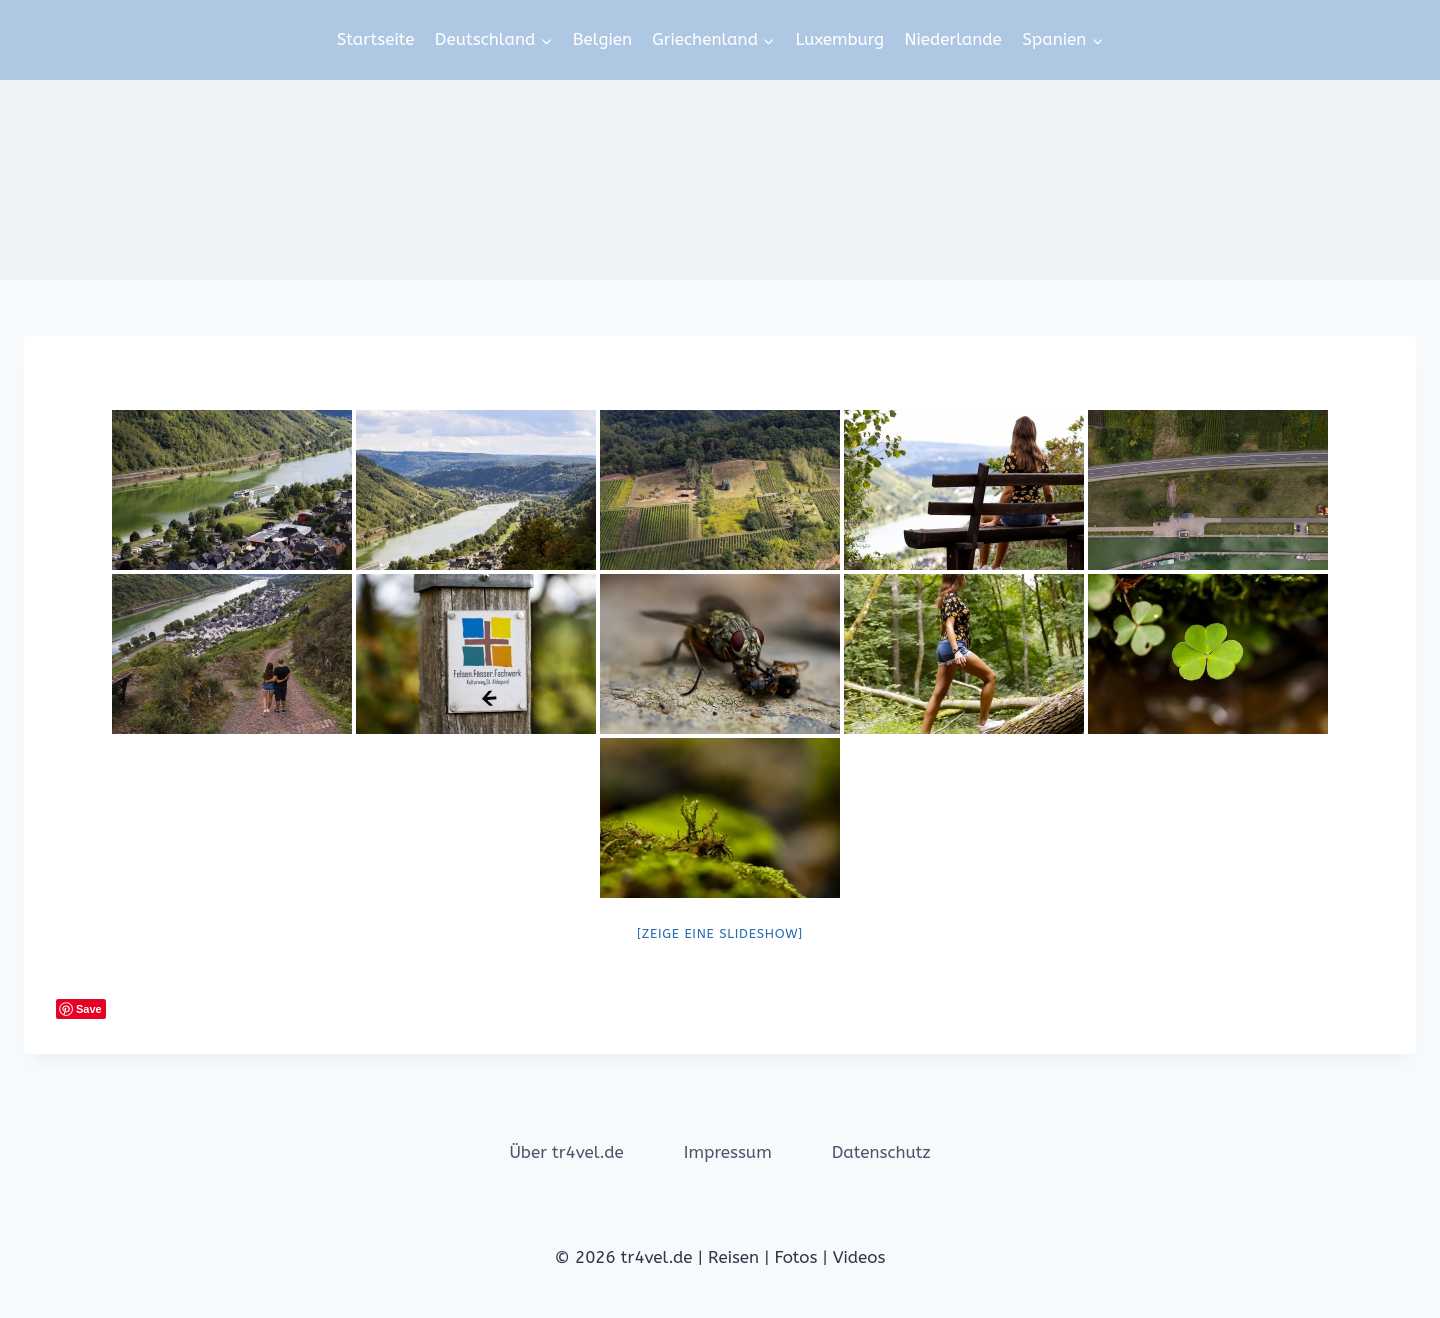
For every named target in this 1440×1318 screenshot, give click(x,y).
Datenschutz (881, 1152)
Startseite (376, 39)
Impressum (728, 1152)
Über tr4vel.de (566, 1152)
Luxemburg (839, 39)
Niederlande (952, 39)
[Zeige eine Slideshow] (720, 933)
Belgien (602, 39)
